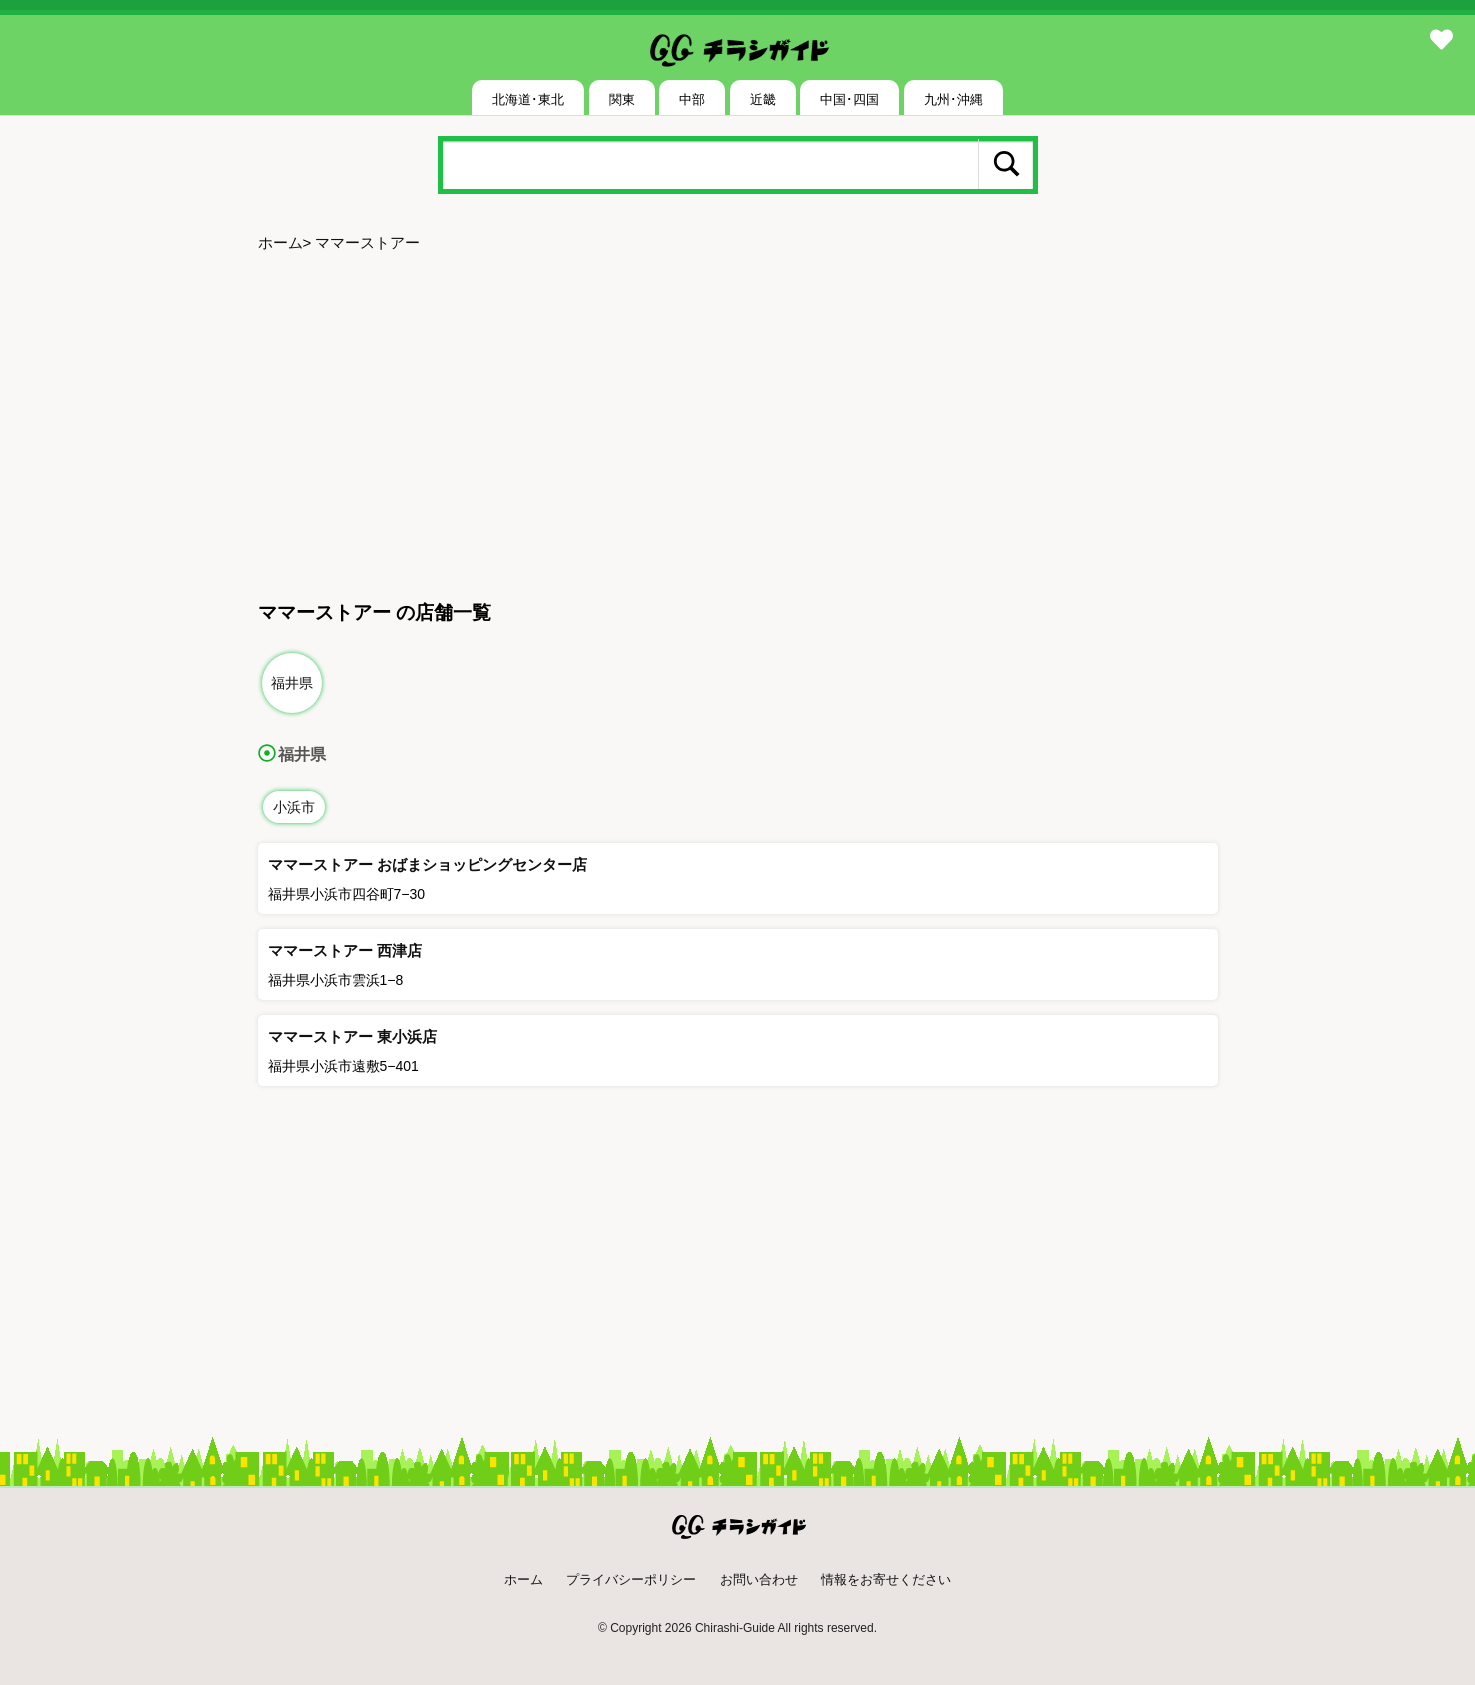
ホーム (280, 242)
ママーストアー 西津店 (345, 950)
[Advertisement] (738, 418)
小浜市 (294, 807)
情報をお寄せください (886, 1579)
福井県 (292, 683)
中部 (692, 99)
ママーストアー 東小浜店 (352, 1036)
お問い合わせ (759, 1579)
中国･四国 (849, 99)
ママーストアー (367, 242)
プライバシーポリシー (631, 1579)
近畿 (763, 99)
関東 (622, 99)
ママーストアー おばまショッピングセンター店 (427, 864)
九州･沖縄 (953, 99)
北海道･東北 (528, 99)
